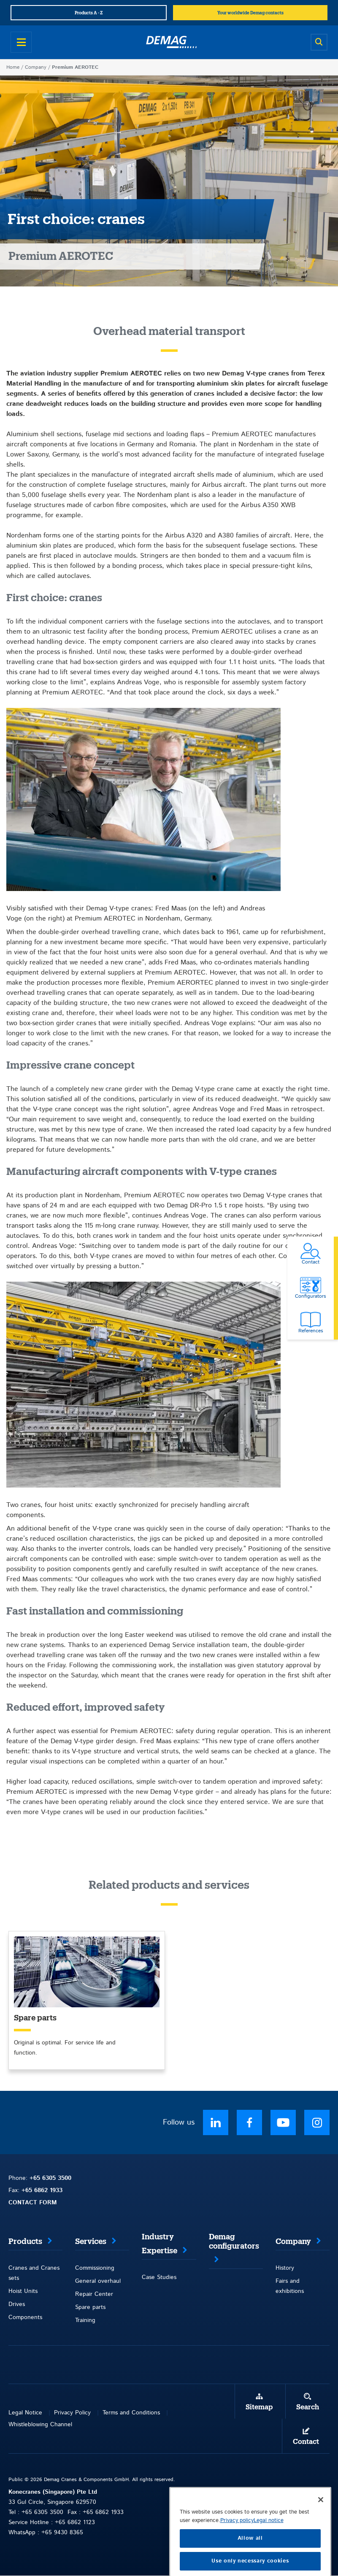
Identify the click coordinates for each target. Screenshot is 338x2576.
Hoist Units (23, 2291)
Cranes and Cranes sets (33, 2273)
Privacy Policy (72, 2413)
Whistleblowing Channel (40, 2424)
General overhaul (98, 2281)
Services (90, 2241)
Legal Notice (25, 2413)
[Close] (320, 2518)
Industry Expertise (159, 2244)
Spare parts (90, 2307)
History (285, 2268)
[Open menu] (21, 42)
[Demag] (171, 42)
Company (35, 67)
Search (307, 2407)
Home (12, 67)
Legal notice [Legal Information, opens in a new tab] (269, 2539)
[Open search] (319, 42)
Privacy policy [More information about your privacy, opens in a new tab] (237, 2539)
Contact (306, 2441)
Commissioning (94, 2268)
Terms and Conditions (131, 2413)
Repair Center (94, 2294)
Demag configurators (234, 2241)
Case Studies (159, 2277)
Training (85, 2320)
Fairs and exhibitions (290, 2286)
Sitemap (259, 2407)
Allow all (250, 2557)
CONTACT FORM (32, 2202)
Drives (16, 2304)
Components (25, 2317)
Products (25, 2241)
